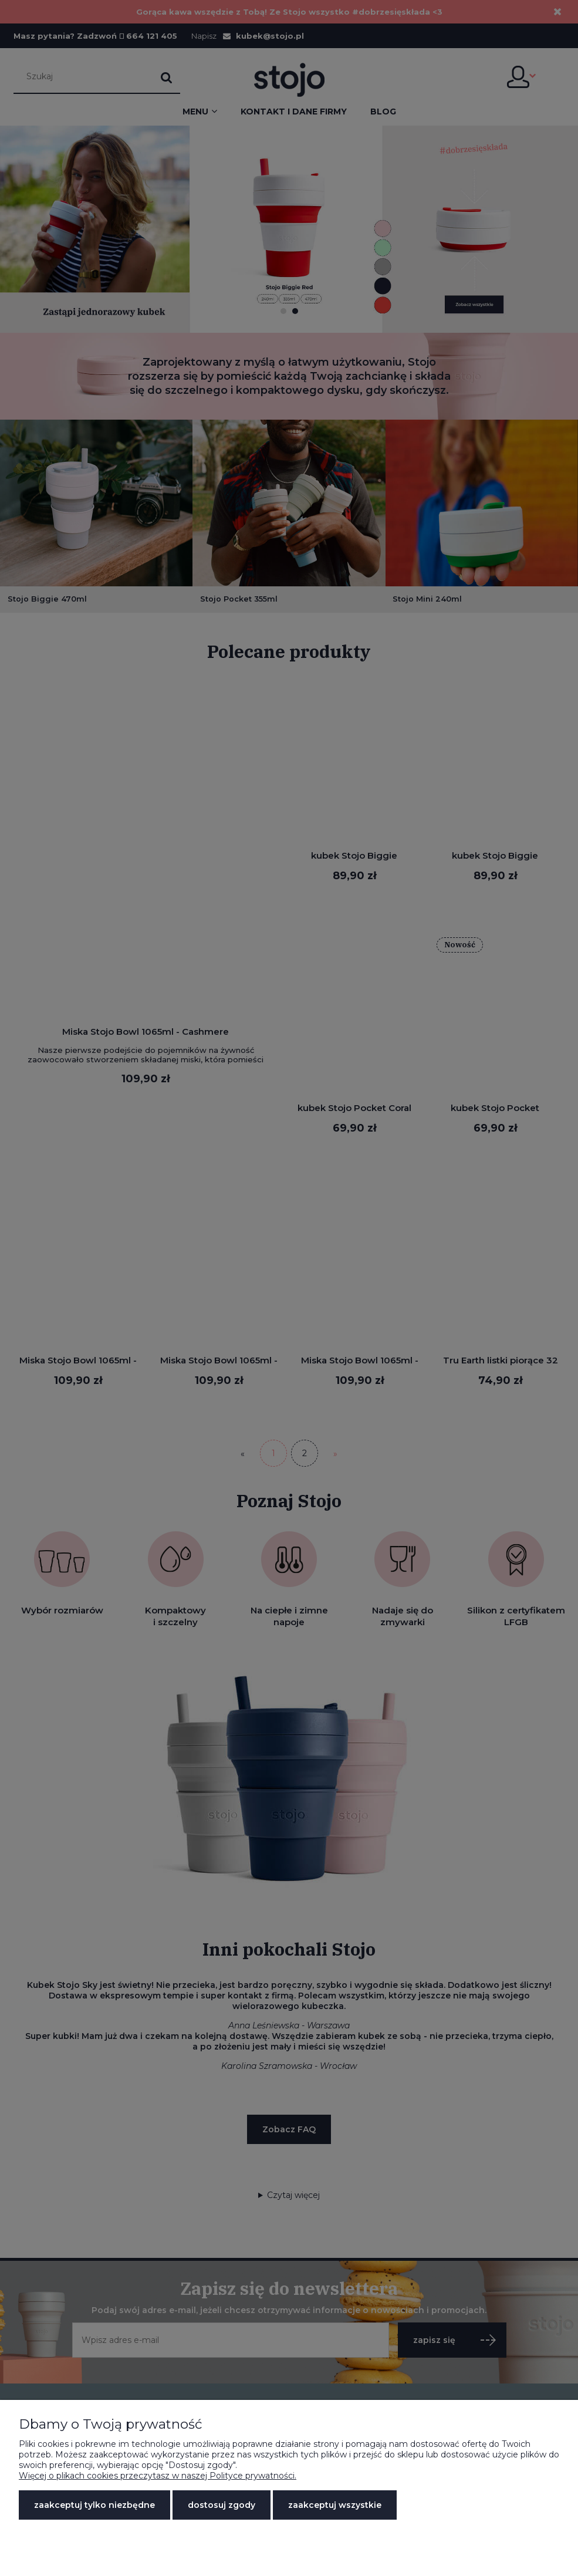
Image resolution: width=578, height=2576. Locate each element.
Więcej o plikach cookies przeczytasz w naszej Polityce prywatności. (157, 2475)
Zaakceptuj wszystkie (334, 2505)
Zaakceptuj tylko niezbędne (94, 2505)
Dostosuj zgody (221, 2505)
